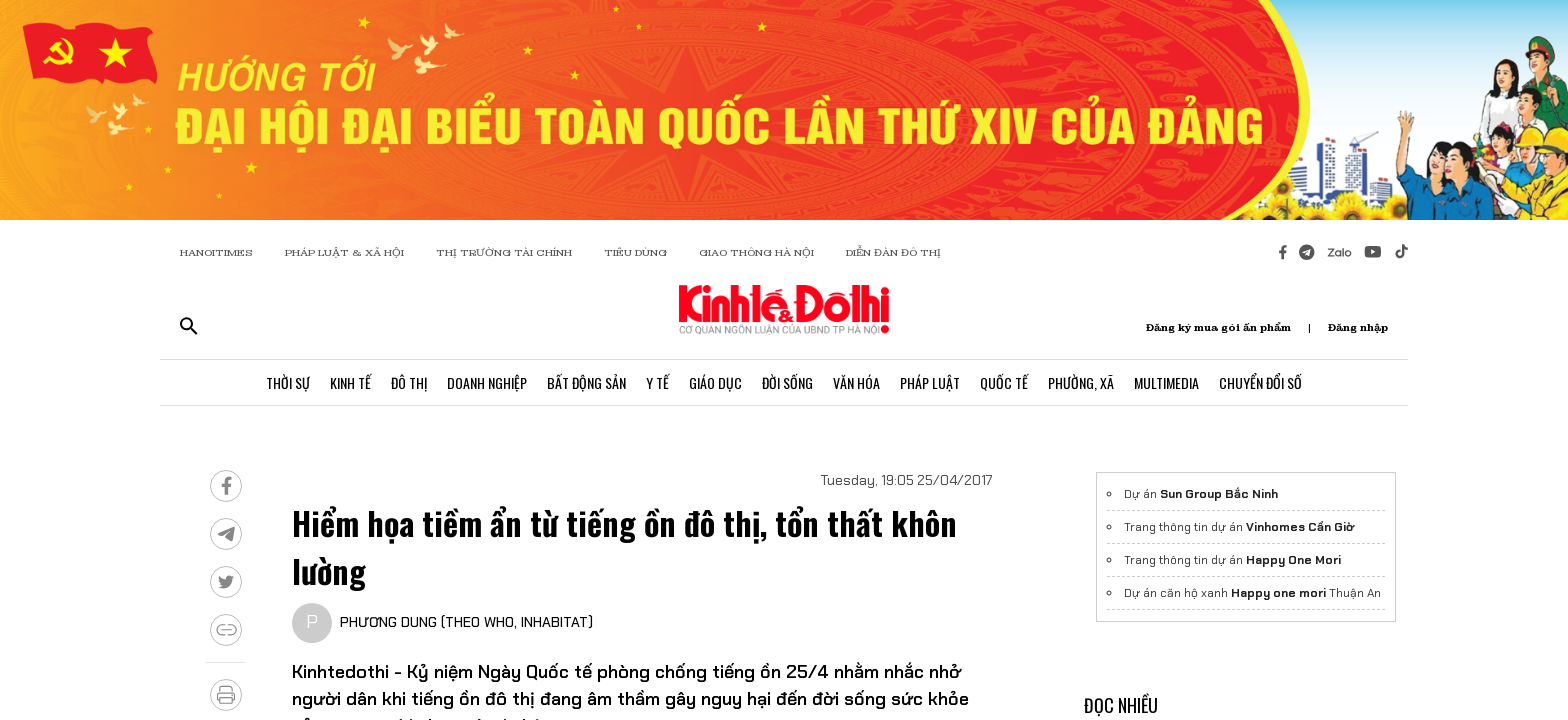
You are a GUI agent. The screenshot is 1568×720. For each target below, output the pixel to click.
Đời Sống (787, 382)
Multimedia (1166, 382)
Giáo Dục (715, 382)
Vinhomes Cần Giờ (1300, 527)
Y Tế (657, 382)
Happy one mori (1278, 593)
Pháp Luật (930, 382)
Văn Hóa (856, 382)
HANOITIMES (216, 252)
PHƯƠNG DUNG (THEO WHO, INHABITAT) (466, 622)
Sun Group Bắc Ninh (1219, 494)
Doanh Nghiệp (487, 382)
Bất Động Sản (586, 382)
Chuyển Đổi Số (1260, 382)
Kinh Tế (350, 382)
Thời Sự (288, 382)
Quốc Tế (1004, 382)
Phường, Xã (1081, 382)
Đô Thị (409, 382)
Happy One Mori (1293, 560)
